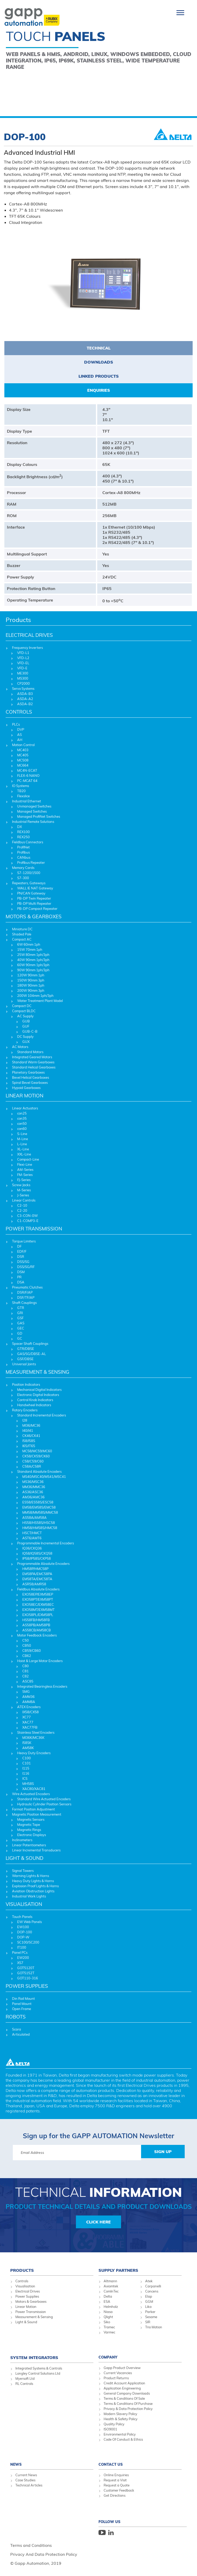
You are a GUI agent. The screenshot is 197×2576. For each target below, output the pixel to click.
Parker (150, 2312)
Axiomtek (111, 2286)
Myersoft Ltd (25, 2378)
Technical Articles (28, 2485)
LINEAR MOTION (24, 1096)
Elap (148, 2296)
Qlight (108, 2317)
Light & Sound (26, 2322)
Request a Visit (115, 2480)
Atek (149, 2281)
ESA (107, 2301)
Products (18, 620)
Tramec (109, 2327)
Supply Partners (118, 2270)
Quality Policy (114, 2424)
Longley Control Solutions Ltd (37, 2373)
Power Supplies (27, 2296)
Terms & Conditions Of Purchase (128, 2404)
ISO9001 (110, 2429)
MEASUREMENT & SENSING (37, 1372)
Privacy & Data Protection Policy (128, 2409)
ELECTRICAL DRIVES (29, 635)
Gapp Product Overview (122, 2368)
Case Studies (25, 2480)
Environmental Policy (120, 2434)
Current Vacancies (118, 2373)
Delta (108, 2296)
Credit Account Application (124, 2383)
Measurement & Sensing (34, 2317)
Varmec (109, 2332)
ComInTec (111, 2291)
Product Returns (116, 2378)
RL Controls (24, 2384)
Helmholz (111, 2307)
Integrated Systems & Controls (38, 2368)
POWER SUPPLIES (27, 1986)
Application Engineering (122, 2388)
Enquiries (98, 390)
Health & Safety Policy (120, 2419)
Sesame (151, 2317)
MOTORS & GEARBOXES (34, 916)
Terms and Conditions (31, 2545)
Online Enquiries (116, 2475)
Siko (107, 2322)
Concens (151, 2291)
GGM (149, 2301)
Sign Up (163, 2151)
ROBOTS (16, 2017)
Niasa (108, 2312)
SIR (147, 2322)
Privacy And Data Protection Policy (43, 2554)
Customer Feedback (119, 2490)
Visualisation (25, 2286)
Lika (148, 2307)
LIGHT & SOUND (24, 1858)
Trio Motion (153, 2327)
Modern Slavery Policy (120, 2414)
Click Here (98, 2221)
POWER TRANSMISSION (34, 1229)
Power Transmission (30, 2312)
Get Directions (114, 2495)
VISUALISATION (24, 1904)
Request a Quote (117, 2485)
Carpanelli (153, 2286)
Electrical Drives (27, 2291)
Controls (21, 2281)
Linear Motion (25, 2307)
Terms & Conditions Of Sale (124, 2398)
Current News (26, 2475)
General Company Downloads (127, 2393)
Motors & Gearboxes (30, 2301)
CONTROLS (19, 712)
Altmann (110, 2281)
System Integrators (34, 2357)
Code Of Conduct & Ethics (123, 2439)
